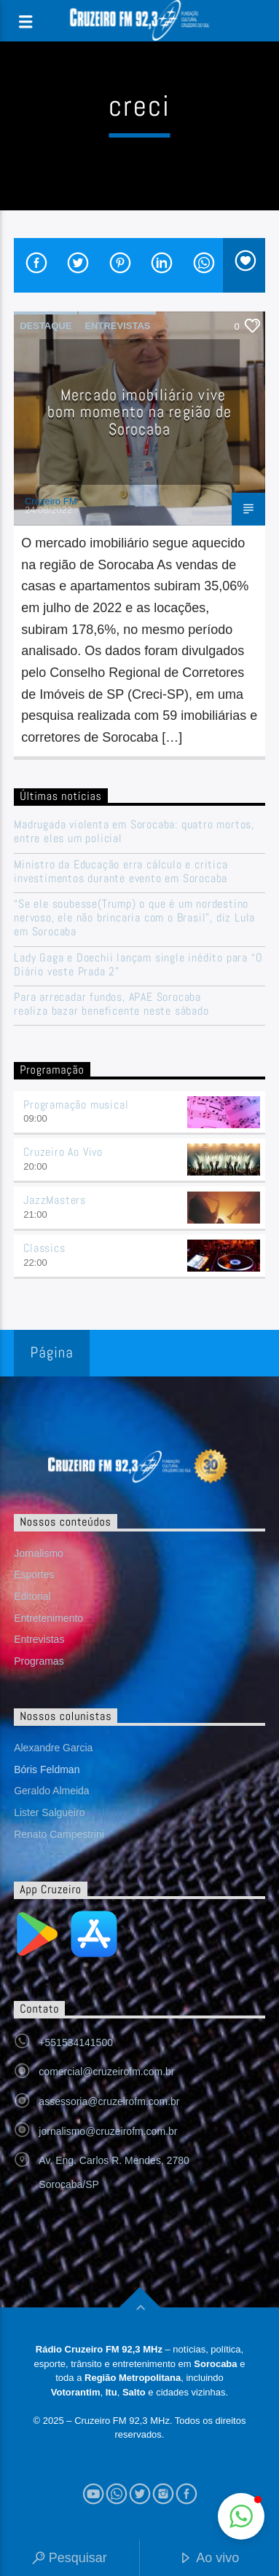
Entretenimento (48, 1618)
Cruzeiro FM (51, 501)
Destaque (45, 325)
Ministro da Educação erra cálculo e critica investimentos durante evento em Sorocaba (120, 871)
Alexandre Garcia (53, 1747)
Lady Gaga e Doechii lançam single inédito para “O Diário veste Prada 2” (138, 964)
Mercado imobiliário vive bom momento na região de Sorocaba (139, 412)
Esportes (34, 1574)
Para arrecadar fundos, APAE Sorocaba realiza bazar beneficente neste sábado (111, 1004)
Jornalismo (38, 1553)
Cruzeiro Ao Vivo (63, 1152)
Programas (38, 1661)
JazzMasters (54, 1200)
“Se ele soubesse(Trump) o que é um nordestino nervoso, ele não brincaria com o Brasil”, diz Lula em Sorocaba (134, 918)
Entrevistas (117, 325)
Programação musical (75, 1104)
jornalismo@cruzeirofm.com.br (108, 2131)
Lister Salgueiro (49, 1812)
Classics (44, 1248)
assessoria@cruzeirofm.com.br (109, 2101)
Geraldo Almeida (52, 1790)
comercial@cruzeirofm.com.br (106, 2071)
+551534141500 (76, 2042)
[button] (241, 2516)
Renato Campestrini (59, 1834)
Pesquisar (69, 2559)
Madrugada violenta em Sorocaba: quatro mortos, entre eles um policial (134, 831)
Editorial (32, 1596)
